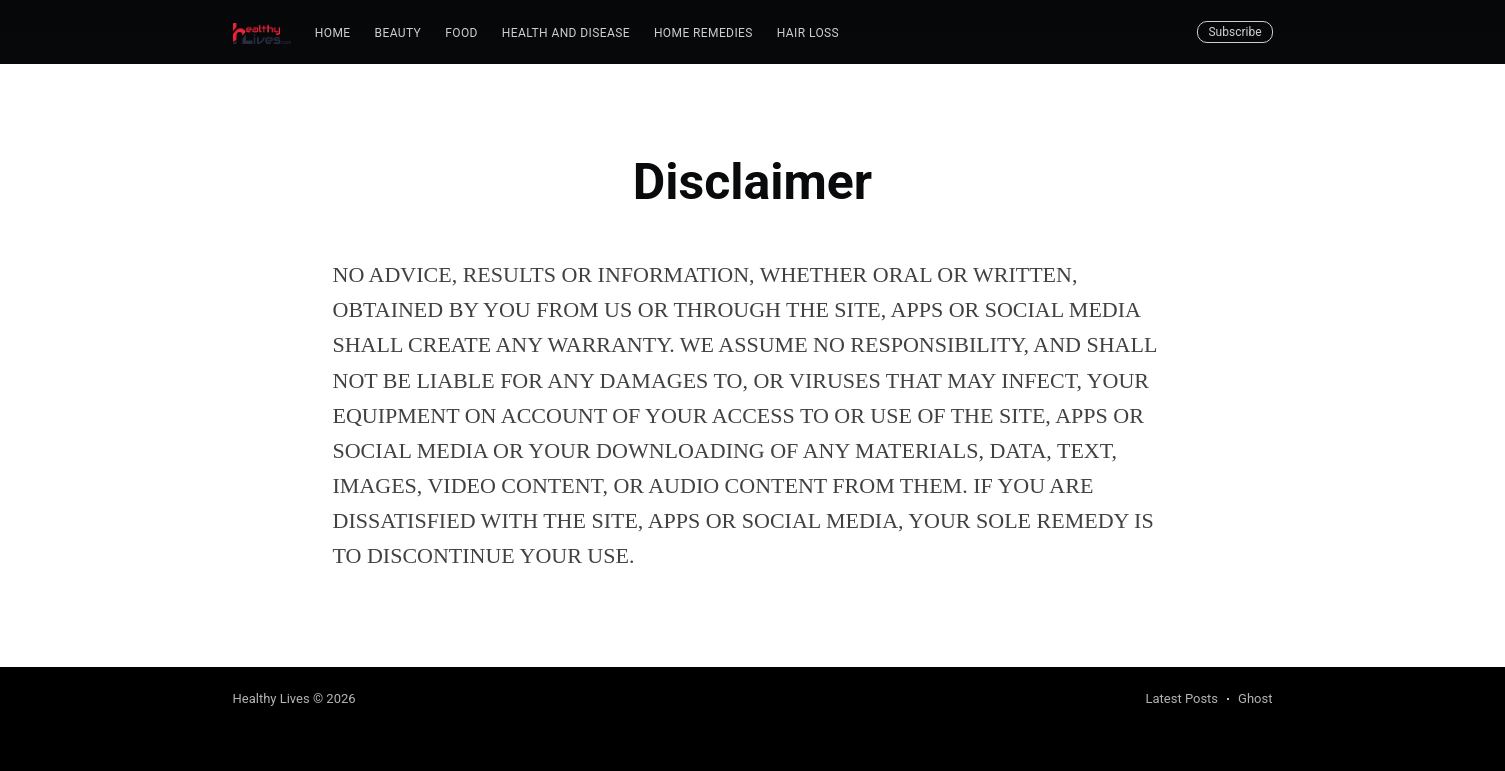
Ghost (1255, 698)
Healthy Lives (271, 698)
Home (333, 33)
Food (461, 33)
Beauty (398, 33)
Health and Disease (566, 33)
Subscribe (1234, 32)
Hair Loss (808, 33)
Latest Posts (1181, 698)
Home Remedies (703, 33)
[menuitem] (333, 33)
